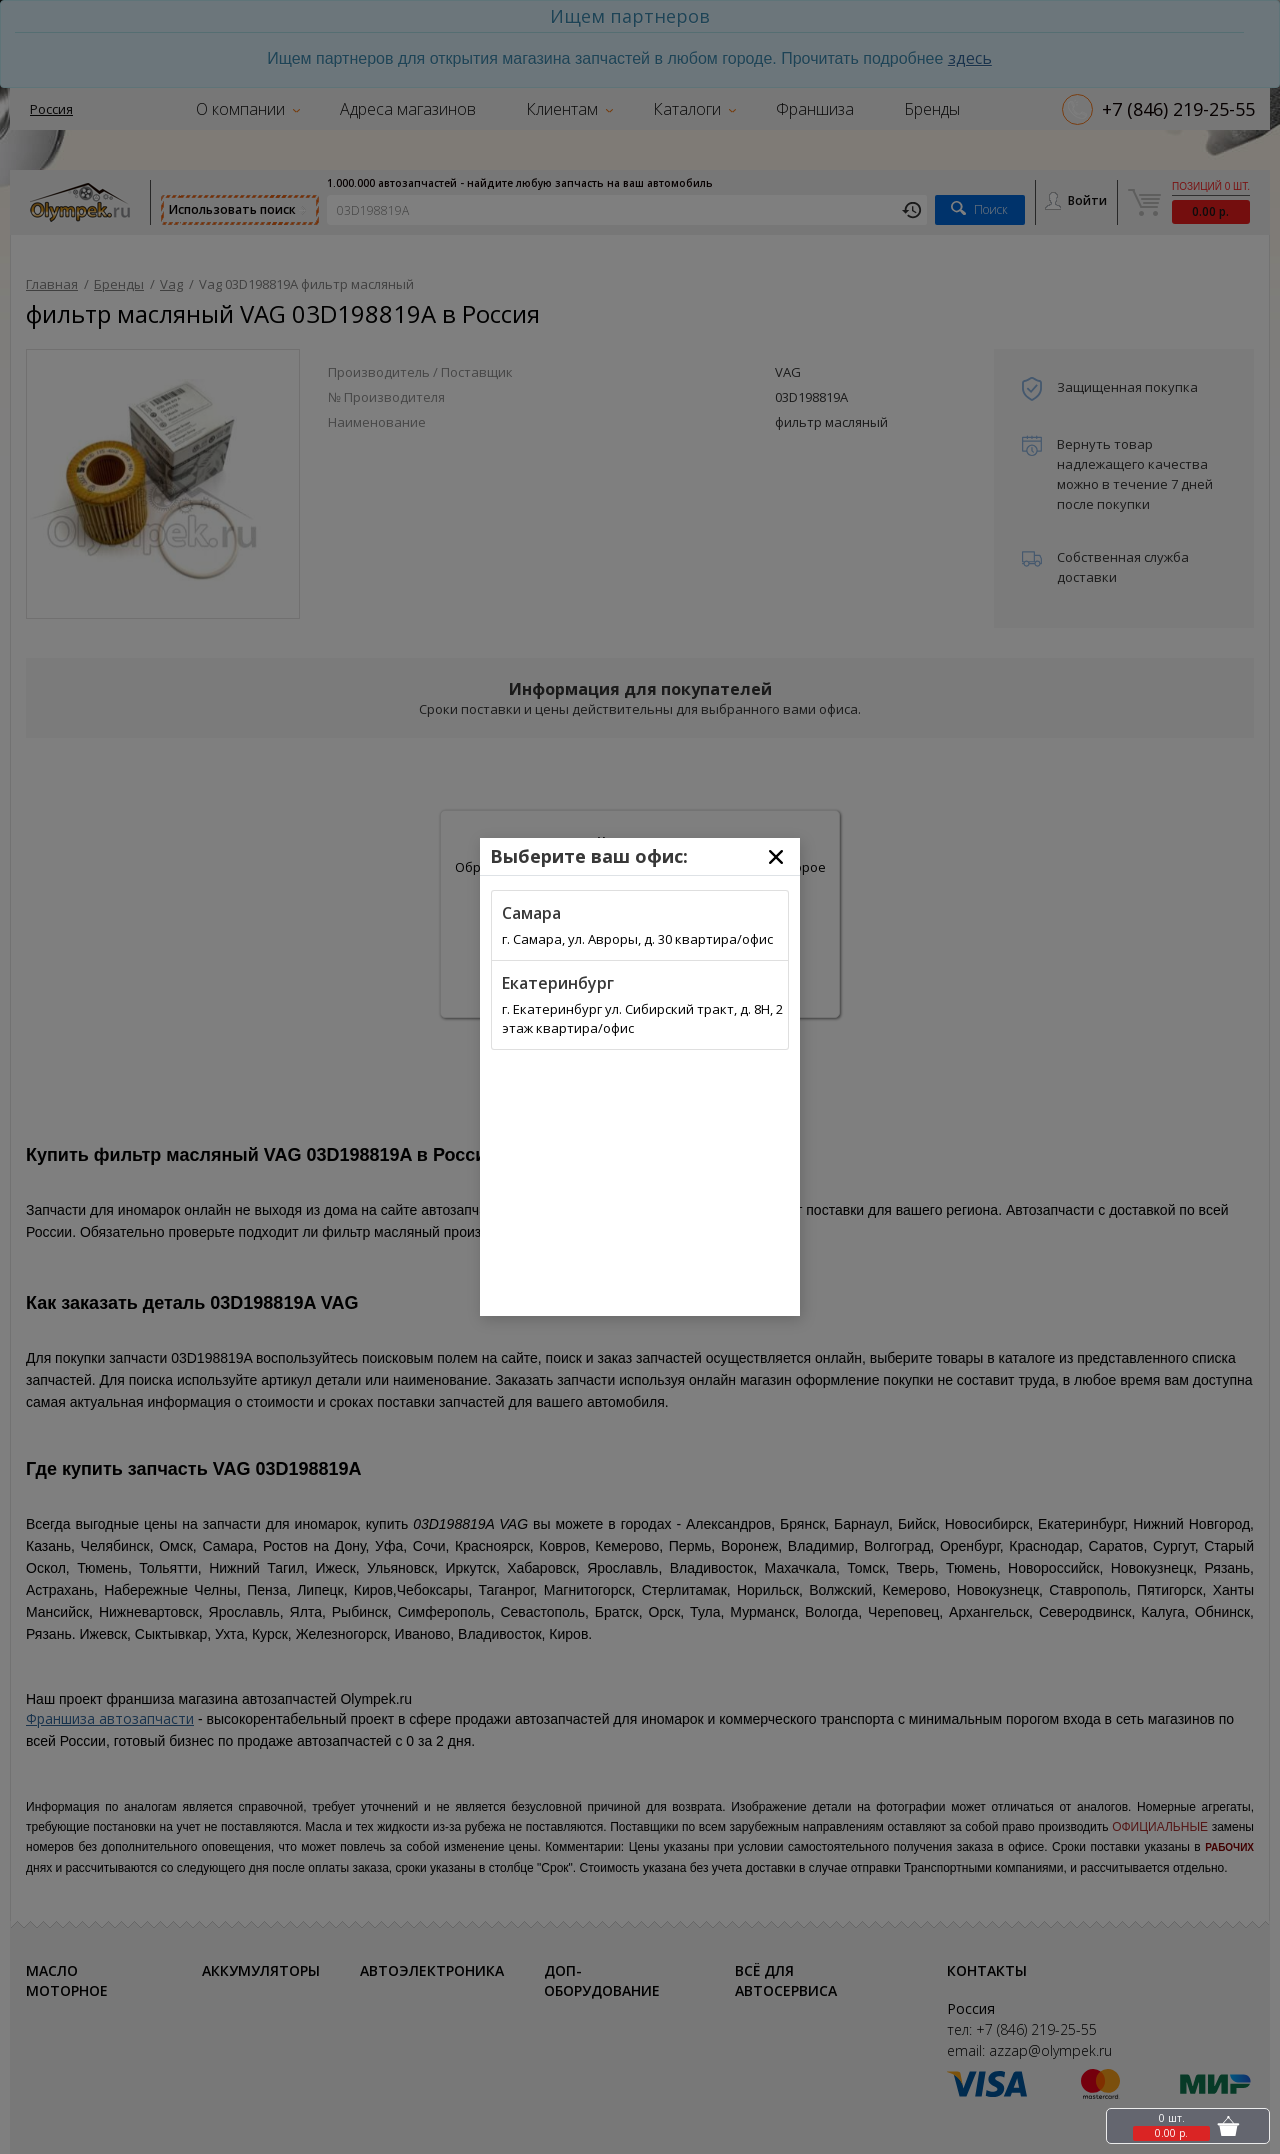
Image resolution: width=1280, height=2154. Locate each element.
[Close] (776, 857)
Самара (531, 913)
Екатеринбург (558, 983)
